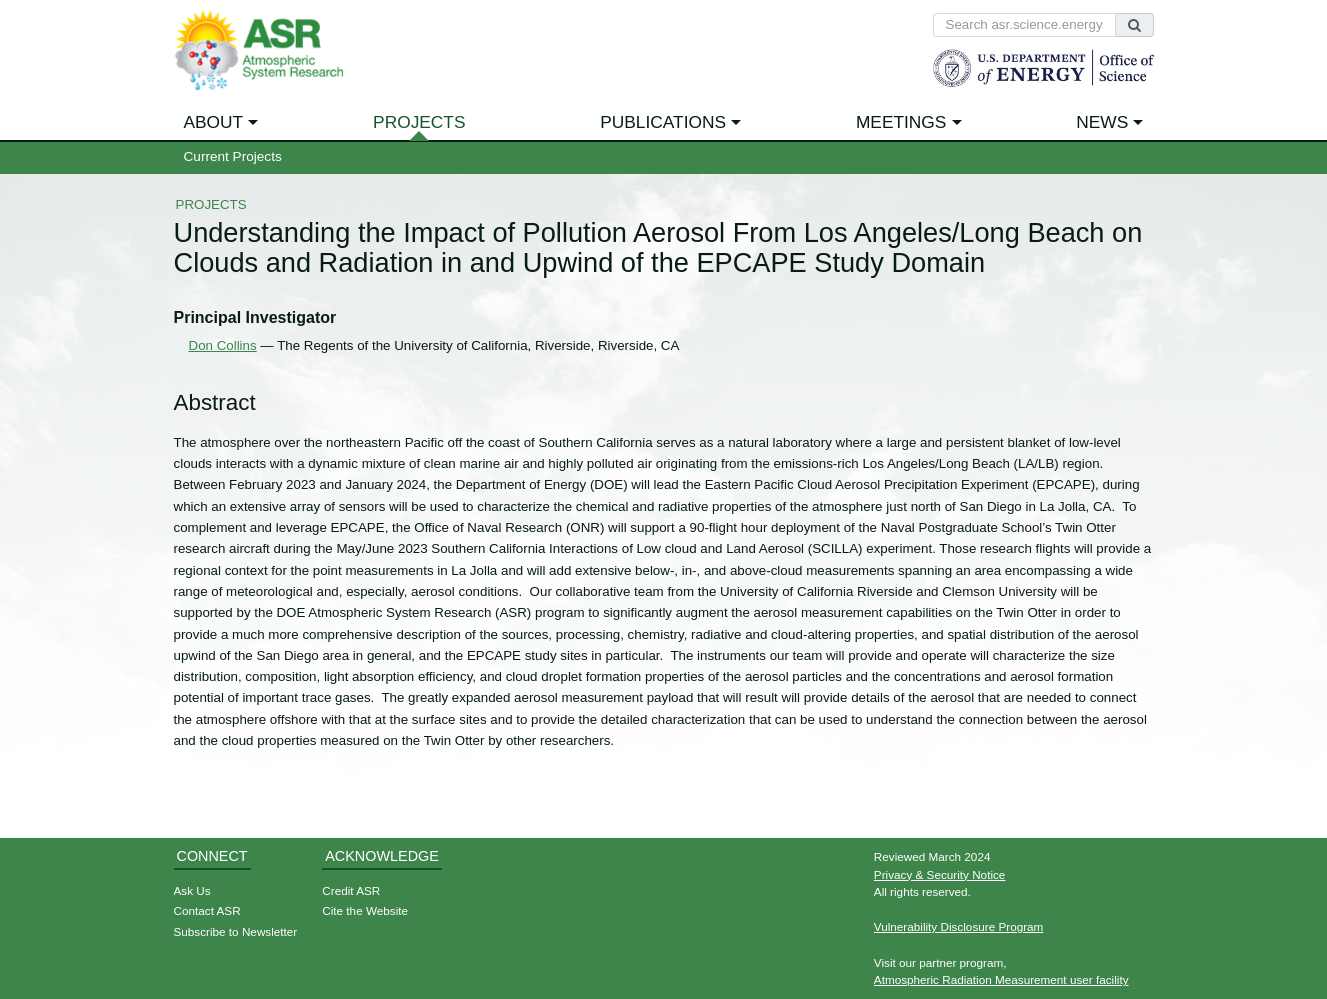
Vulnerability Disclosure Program (959, 926)
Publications (663, 122)
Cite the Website (365, 910)
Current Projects (233, 156)
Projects (419, 122)
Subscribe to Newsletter (236, 931)
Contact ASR (207, 910)
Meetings (901, 122)
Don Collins (223, 345)
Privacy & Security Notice (940, 874)
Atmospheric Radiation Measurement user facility (1001, 979)
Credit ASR (351, 890)
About (214, 122)
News (1102, 122)
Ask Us (192, 890)
